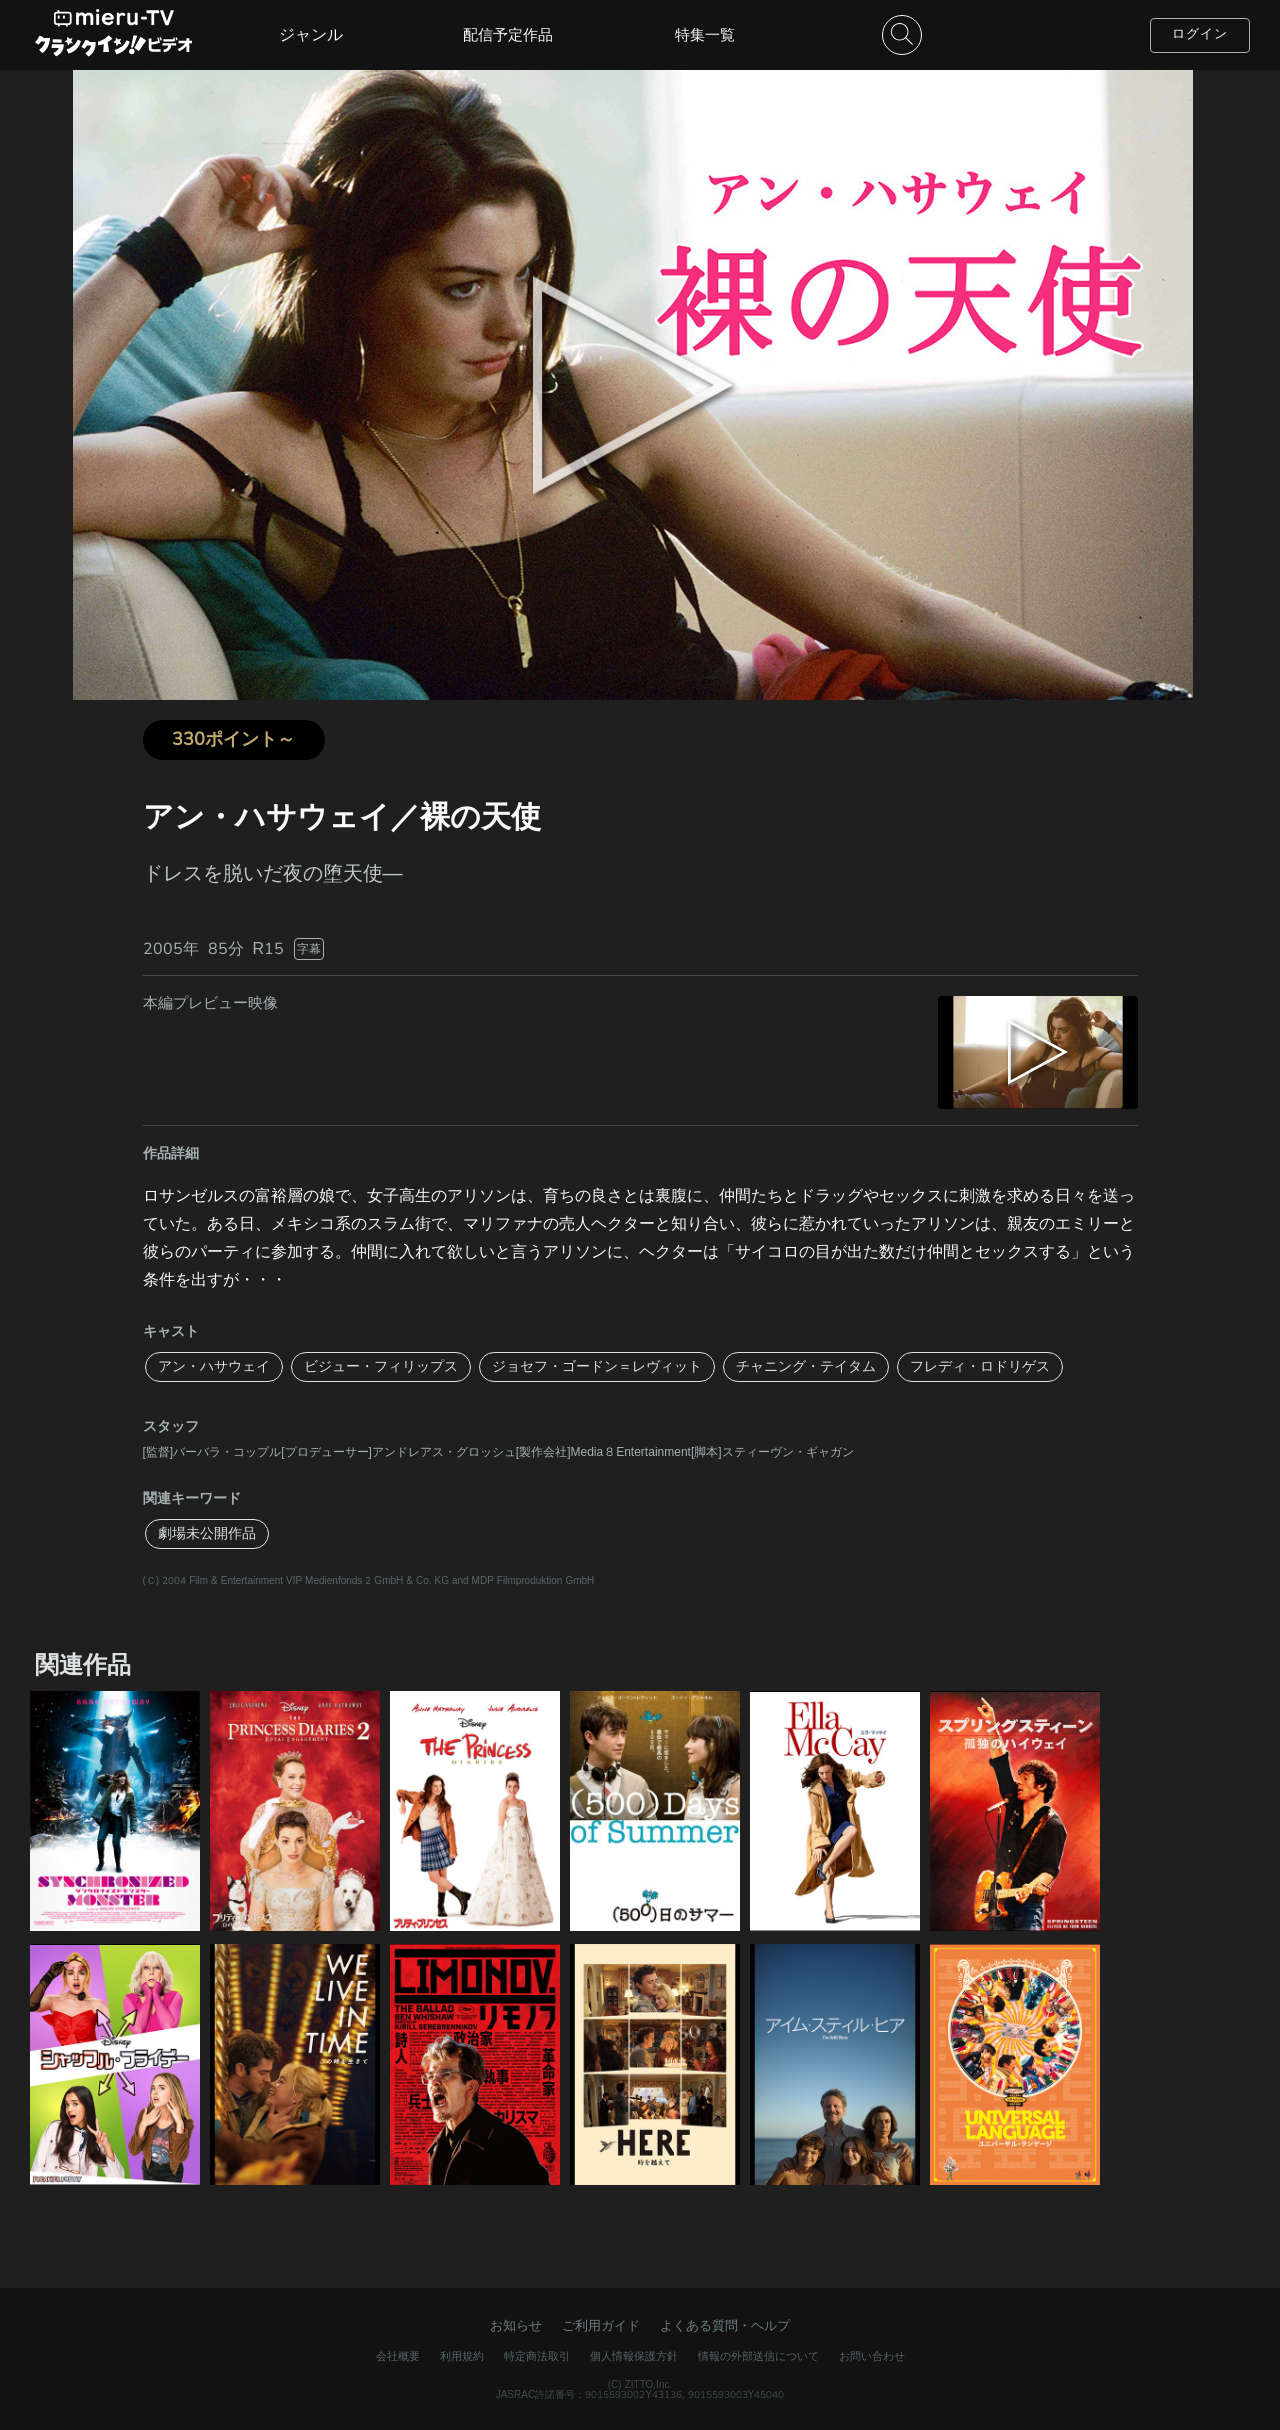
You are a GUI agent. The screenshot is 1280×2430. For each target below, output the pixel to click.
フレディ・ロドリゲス (980, 1366)
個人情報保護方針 (634, 2356)
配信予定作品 (508, 35)
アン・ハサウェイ (214, 1366)
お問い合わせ (872, 2356)
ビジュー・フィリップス (381, 1366)
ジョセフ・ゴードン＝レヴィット (597, 1366)
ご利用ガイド (601, 2326)
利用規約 (462, 2356)
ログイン (1200, 34)
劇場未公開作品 (207, 1533)
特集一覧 (705, 35)
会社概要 (398, 2356)
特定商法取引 (537, 2356)
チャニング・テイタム (806, 1366)
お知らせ (516, 2326)
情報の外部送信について (758, 2356)
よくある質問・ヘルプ (725, 2326)
